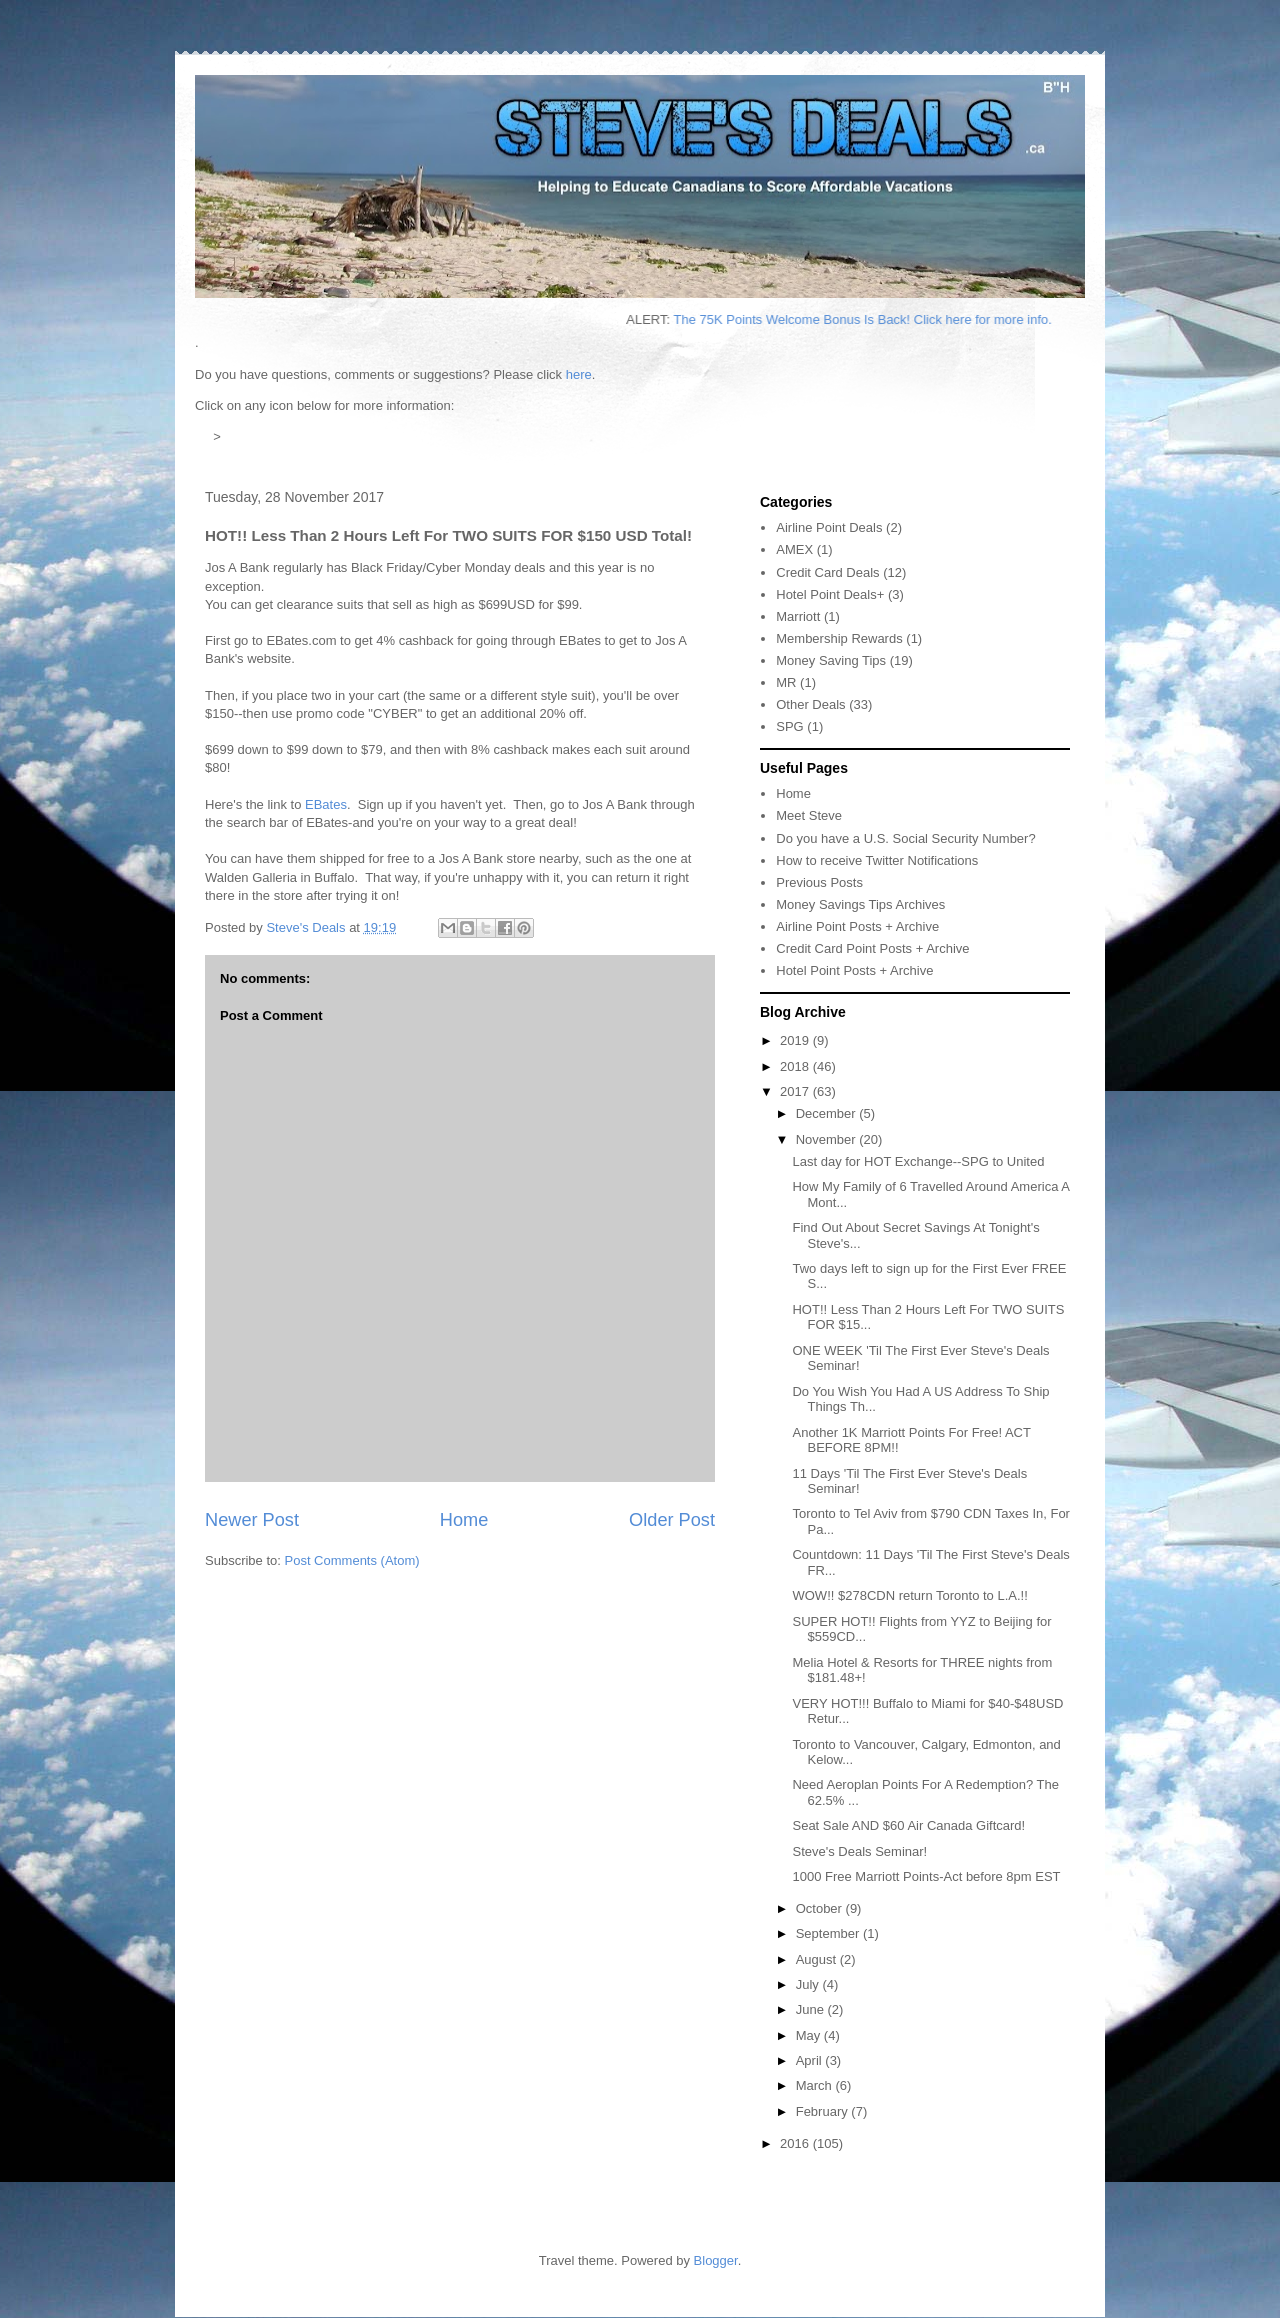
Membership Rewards (839, 638)
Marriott (798, 616)
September (829, 1933)
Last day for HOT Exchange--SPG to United (918, 1161)
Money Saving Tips (831, 660)
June (812, 2009)
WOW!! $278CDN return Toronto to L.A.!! (909, 1595)
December (828, 1113)
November (828, 1139)
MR (786, 682)
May (810, 2035)
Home (464, 1520)
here (579, 374)
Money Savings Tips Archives (860, 904)
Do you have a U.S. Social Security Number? (905, 838)
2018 (796, 1066)
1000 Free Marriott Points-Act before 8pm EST (926, 1876)
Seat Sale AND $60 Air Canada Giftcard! (908, 1825)
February (824, 2111)
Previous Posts (819, 882)
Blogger (716, 2260)
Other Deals (810, 704)
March (816, 2085)
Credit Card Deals (827, 572)
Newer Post (252, 1520)
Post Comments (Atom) (352, 1560)
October (821, 1908)
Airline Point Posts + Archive (857, 926)
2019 (796, 1040)
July (809, 1984)
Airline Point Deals (829, 527)
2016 (796, 2143)
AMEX (794, 549)
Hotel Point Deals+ (830, 594)
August (818, 1959)
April (811, 2060)
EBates (326, 804)
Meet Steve (809, 815)
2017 (796, 1091)
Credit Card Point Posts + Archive (872, 948)
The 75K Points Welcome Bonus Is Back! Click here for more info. (886, 319)
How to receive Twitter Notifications (877, 860)
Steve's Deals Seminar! (859, 1851)
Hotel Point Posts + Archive (854, 970)
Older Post (672, 1520)
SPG (789, 726)
